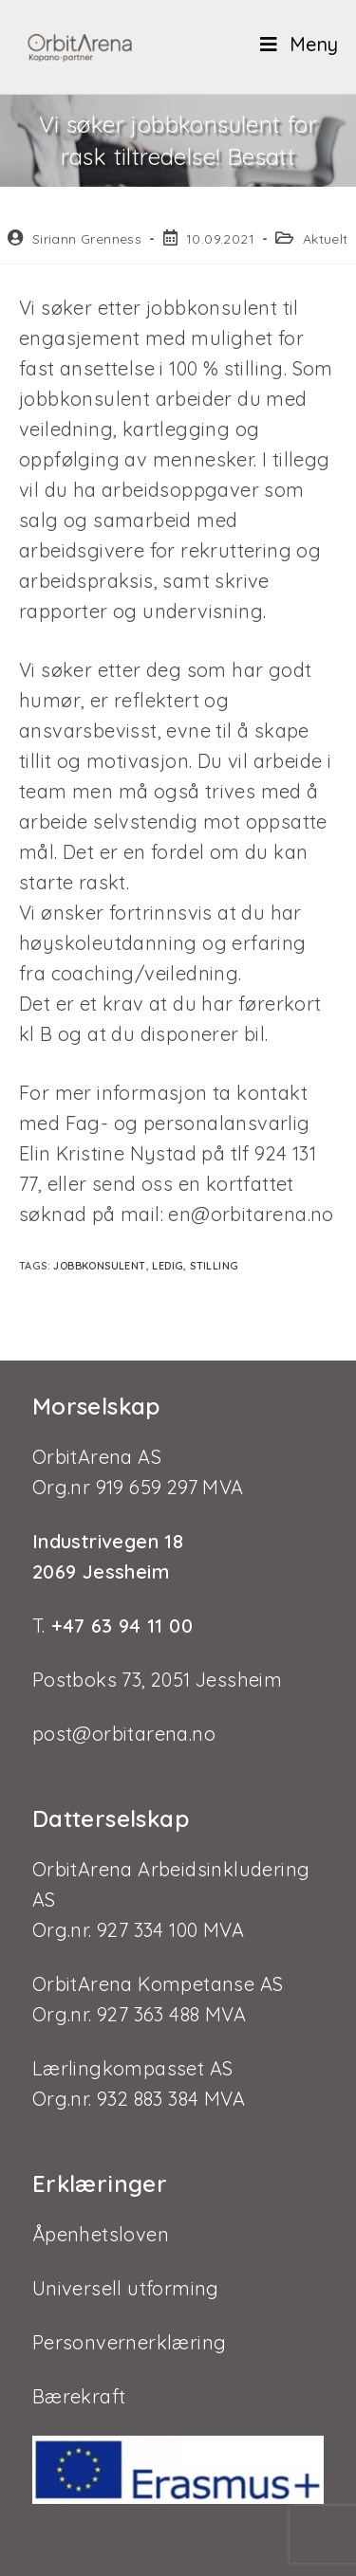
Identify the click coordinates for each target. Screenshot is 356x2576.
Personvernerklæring (129, 2342)
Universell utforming (125, 2288)
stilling (214, 1265)
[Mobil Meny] (292, 44)
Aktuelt (325, 238)
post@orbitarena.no (123, 1733)
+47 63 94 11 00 (119, 1625)
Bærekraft (79, 2396)
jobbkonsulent (99, 1265)
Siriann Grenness (86, 238)
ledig (167, 1265)
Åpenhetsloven (100, 2234)
